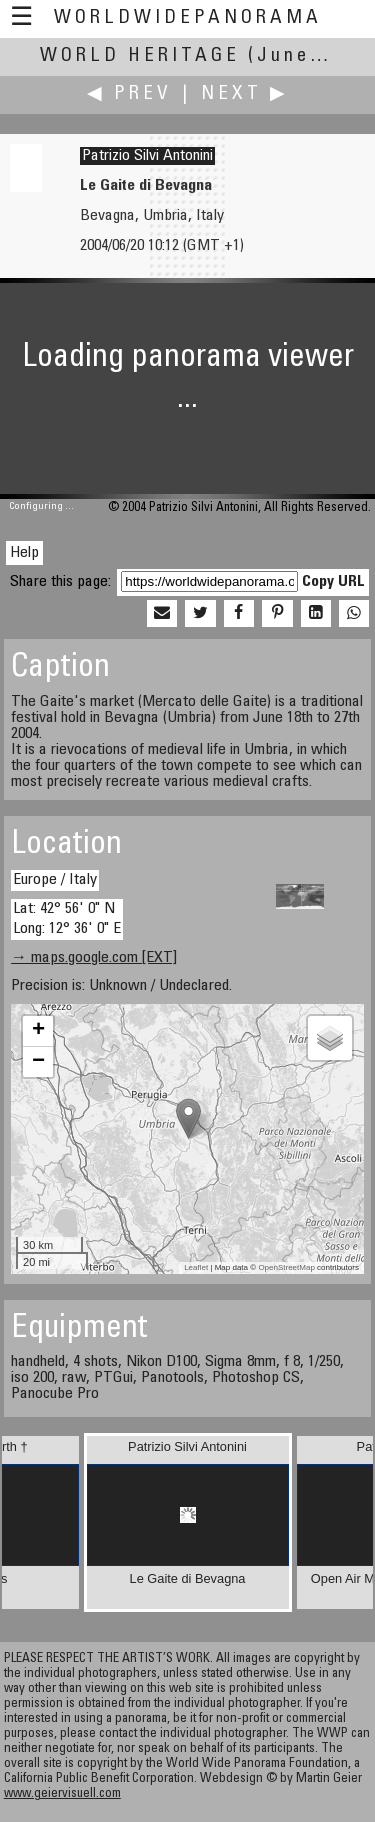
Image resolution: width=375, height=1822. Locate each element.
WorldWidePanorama (188, 18)
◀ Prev (129, 94)
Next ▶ (245, 94)
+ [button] (38, 1031)
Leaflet (196, 1267)
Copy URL (333, 582)
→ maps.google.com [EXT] (94, 958)
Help (24, 553)
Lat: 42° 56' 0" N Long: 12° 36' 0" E (67, 918)
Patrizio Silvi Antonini (147, 156)
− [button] (38, 1062)
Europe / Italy (55, 880)
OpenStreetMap (286, 1267)
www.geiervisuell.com (62, 1794)
